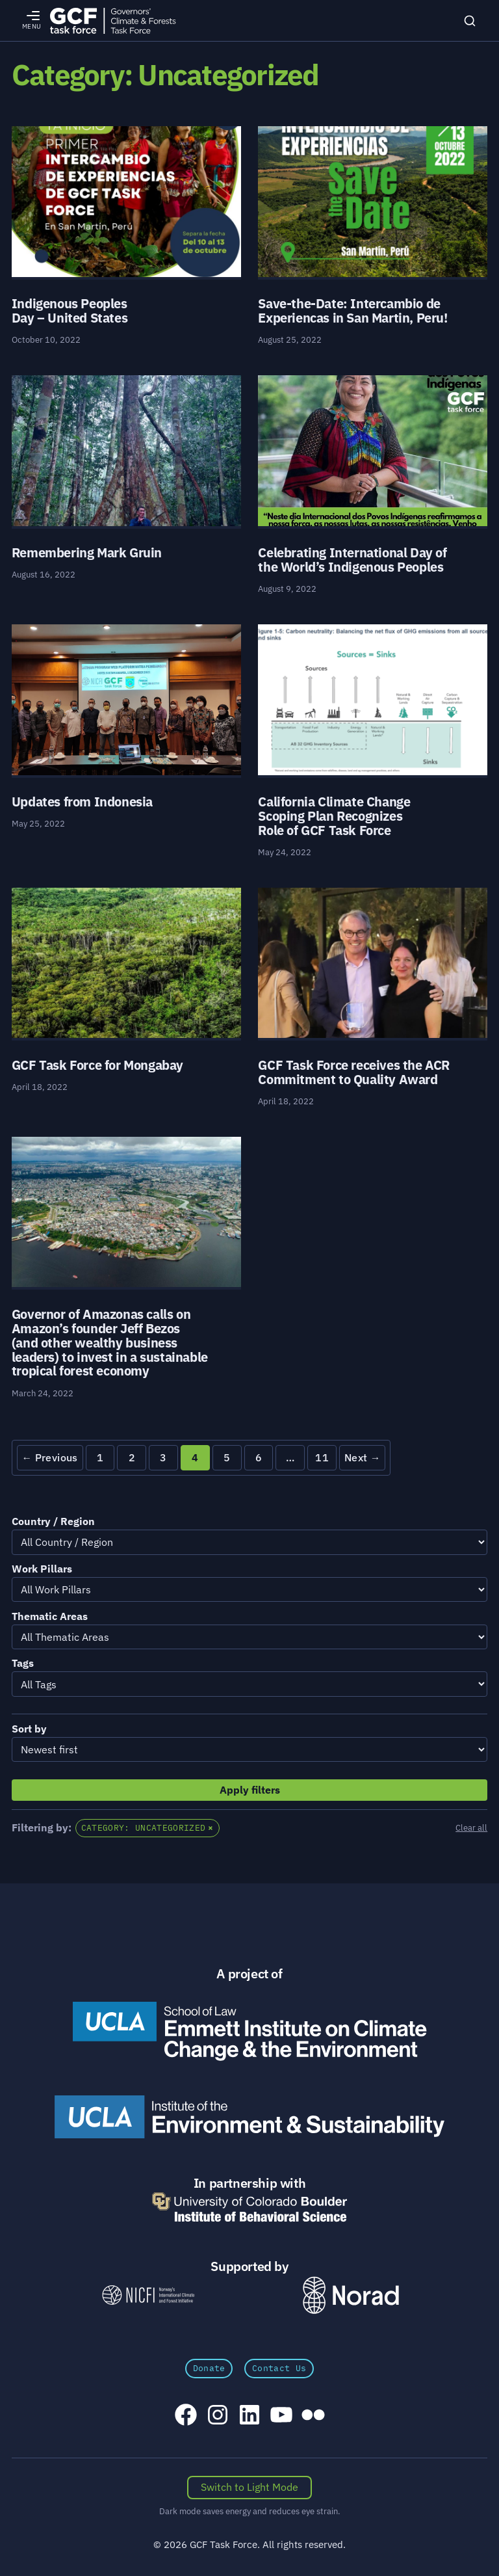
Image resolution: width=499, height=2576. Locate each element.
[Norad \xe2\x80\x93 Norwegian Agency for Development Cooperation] (351, 2295)
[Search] (469, 20)
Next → (362, 1457)
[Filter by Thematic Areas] (249, 1637)
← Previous (49, 1457)
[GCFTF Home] (112, 20)
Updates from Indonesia (82, 801)
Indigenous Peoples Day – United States (69, 310)
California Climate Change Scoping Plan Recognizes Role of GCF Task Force (334, 815)
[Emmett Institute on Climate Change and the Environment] (249, 2031)
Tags (23, 1663)
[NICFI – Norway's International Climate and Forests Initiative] (148, 2294)
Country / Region (53, 1521)
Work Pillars (42, 1568)
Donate (209, 2368)
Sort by (29, 1728)
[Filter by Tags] (249, 1683)
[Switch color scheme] (250, 2488)
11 (322, 1457)
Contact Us (279, 2368)
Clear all (471, 1827)
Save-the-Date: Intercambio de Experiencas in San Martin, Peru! (352, 310)
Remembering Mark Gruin (87, 552)
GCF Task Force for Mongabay (97, 1065)
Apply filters (250, 1789)
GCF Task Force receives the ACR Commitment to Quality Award (354, 1072)
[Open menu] (32, 21)
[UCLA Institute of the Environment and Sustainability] (249, 2116)
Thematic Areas (50, 1616)
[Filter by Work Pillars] (249, 1589)
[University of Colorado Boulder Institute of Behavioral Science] (249, 2207)
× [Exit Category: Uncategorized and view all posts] (210, 1828)
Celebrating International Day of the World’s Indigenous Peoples (352, 559)
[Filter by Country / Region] (249, 1542)
